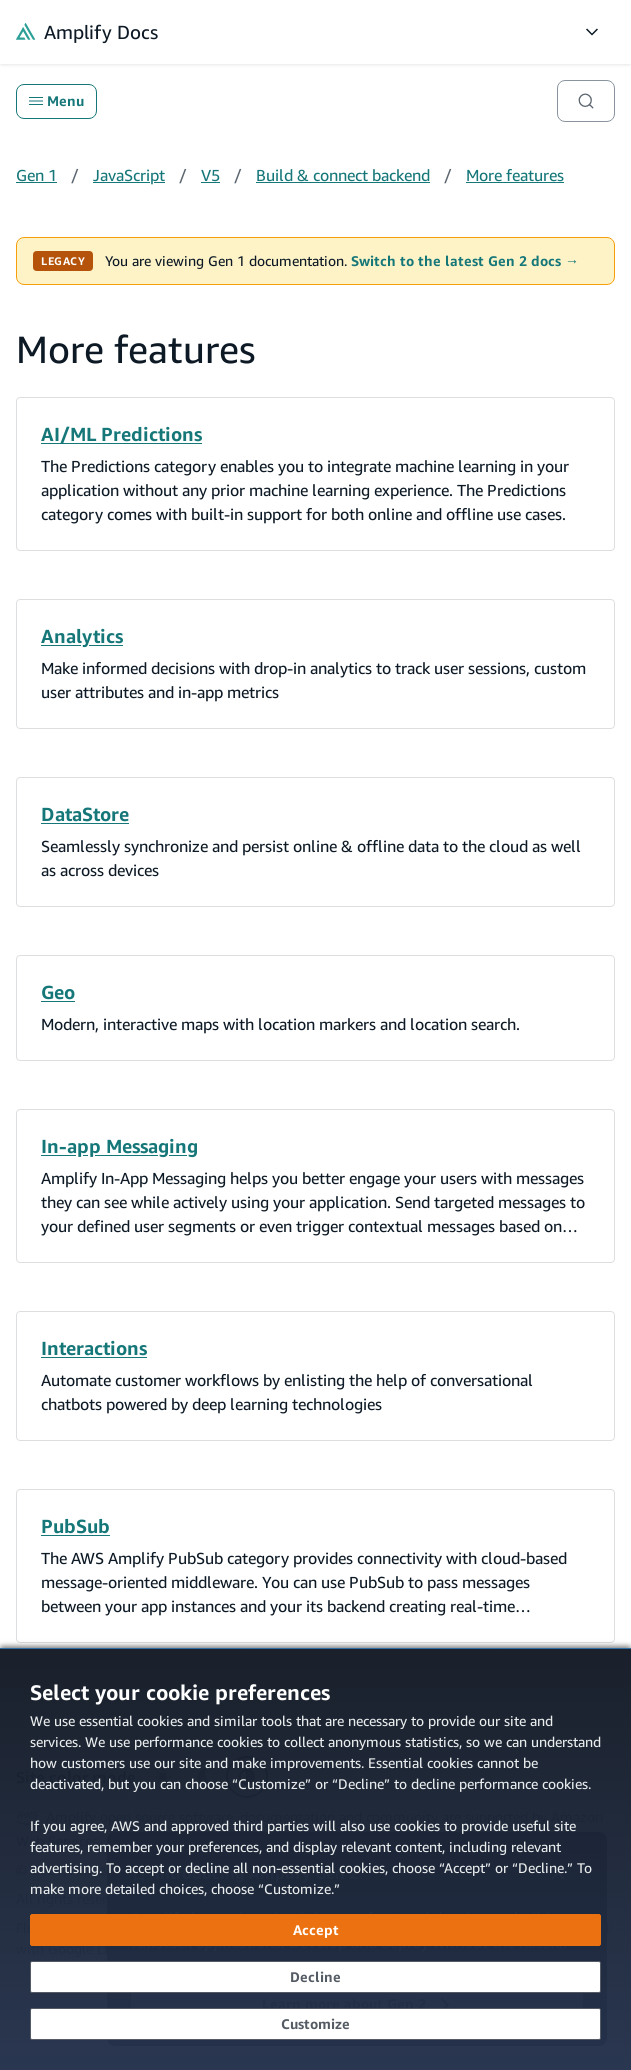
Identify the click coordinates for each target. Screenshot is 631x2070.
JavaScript (129, 175)
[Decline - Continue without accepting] (315, 1977)
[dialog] (315, 1859)
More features (515, 175)
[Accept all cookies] (315, 1930)
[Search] (586, 101)
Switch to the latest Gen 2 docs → (465, 261)
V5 (210, 175)
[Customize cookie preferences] (315, 2024)
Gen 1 (36, 175)
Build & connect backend (343, 175)
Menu (56, 101)
